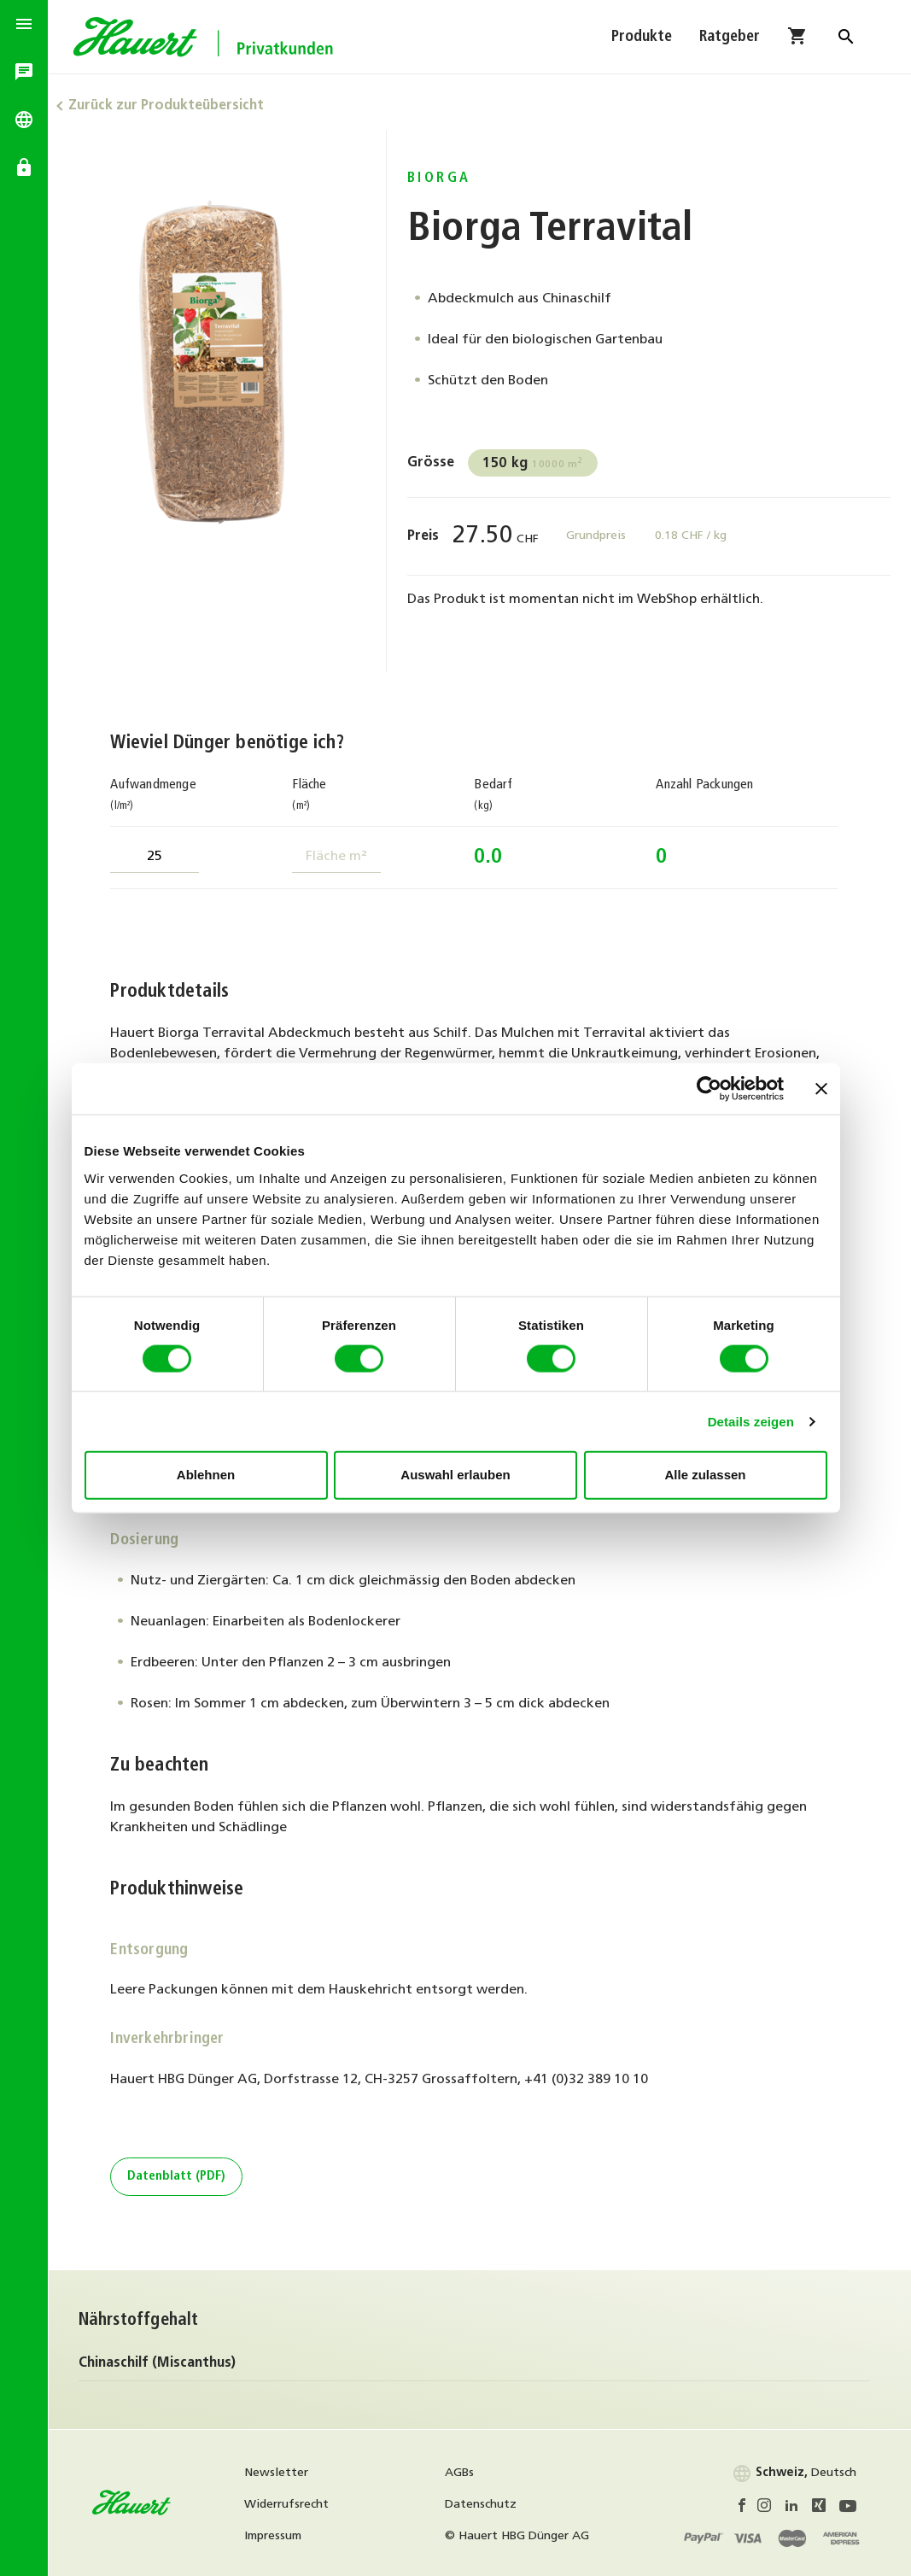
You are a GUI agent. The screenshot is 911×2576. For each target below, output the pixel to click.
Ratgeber (729, 40)
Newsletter (285, 2473)
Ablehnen (206, 1474)
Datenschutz (487, 2504)
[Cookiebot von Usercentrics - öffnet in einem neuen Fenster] (709, 1089)
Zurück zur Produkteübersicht (176, 106)
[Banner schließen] (821, 1089)
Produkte (641, 40)
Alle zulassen (704, 1474)
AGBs (466, 2473)
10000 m (538, 464)
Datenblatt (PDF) (181, 2176)
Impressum (281, 2536)
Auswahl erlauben (455, 1474)
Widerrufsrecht (295, 2504)
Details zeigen (751, 1421)
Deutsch (794, 2473)
